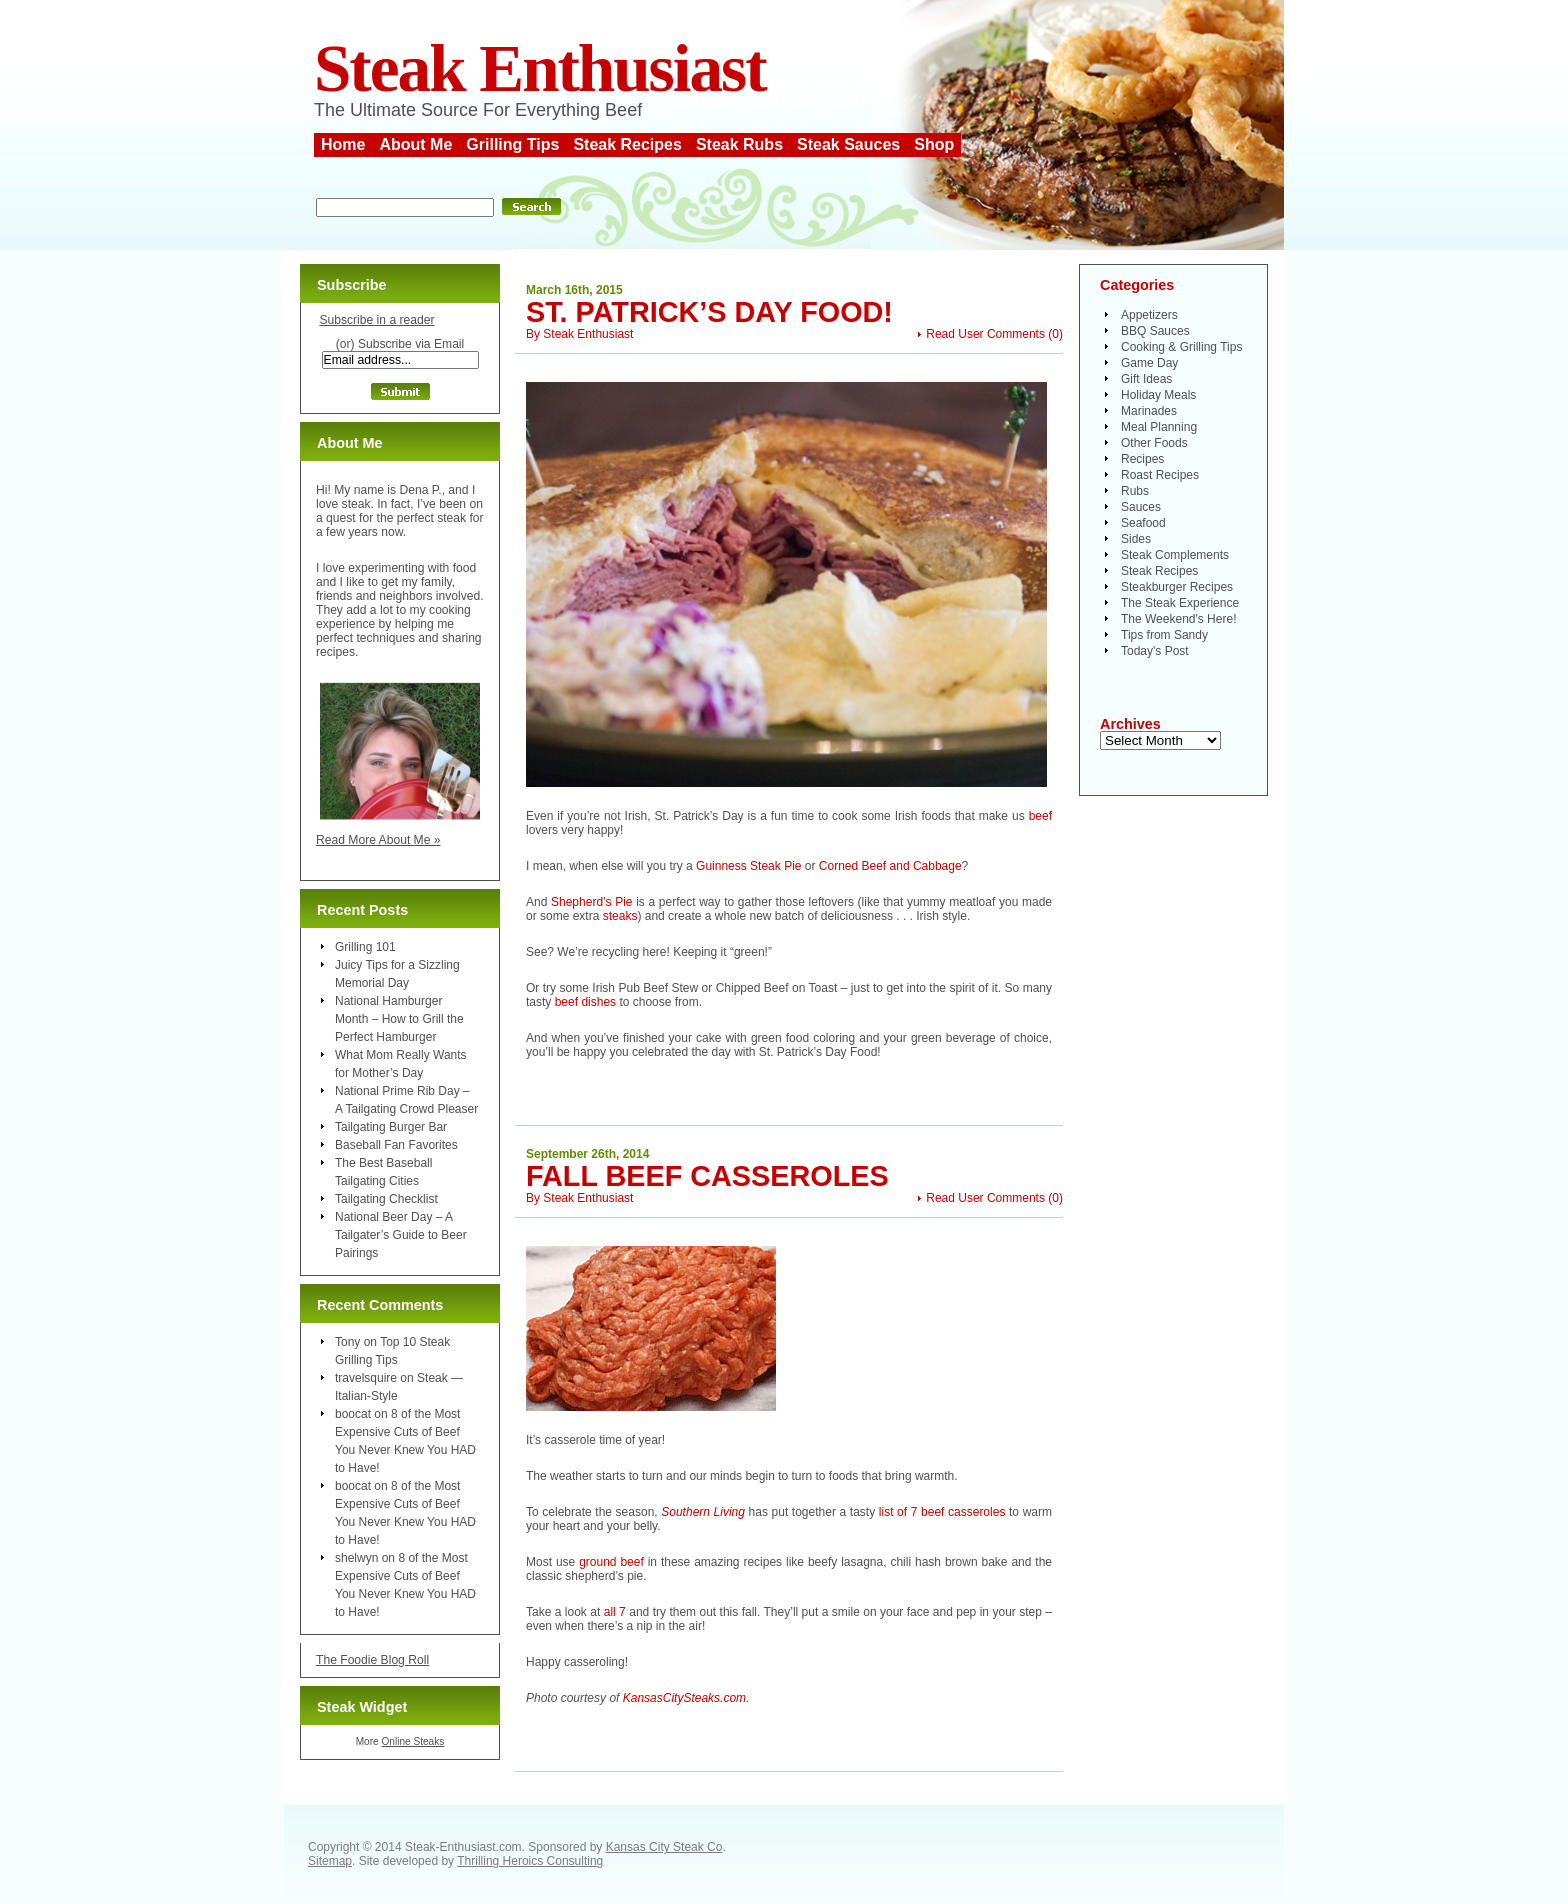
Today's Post (1155, 651)
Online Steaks (412, 1741)
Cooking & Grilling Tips (1181, 347)
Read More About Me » (378, 840)
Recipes (1142, 459)
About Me (415, 144)
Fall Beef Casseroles (707, 1176)
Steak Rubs (739, 144)
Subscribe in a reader (376, 320)
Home (343, 144)
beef (1040, 816)
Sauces (1141, 507)
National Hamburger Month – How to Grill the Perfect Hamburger (399, 1019)
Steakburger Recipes (1177, 587)
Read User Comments (985, 334)
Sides (1136, 539)
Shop (934, 144)
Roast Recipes (1160, 475)
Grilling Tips (512, 144)
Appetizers (1149, 315)
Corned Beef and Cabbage (890, 866)
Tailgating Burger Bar (391, 1127)
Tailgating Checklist (386, 1199)
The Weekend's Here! (1178, 619)
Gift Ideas (1146, 379)
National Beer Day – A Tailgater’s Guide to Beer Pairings (401, 1235)
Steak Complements (1175, 555)
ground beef (611, 1562)
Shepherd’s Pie (592, 902)
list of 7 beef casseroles (942, 1512)
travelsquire (366, 1378)
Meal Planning (1159, 427)
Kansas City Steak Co (664, 1847)
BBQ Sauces (1155, 331)
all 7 (615, 1612)
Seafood (1143, 523)
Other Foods (1154, 443)
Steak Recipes (627, 144)
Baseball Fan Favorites (396, 1145)
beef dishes (585, 1002)
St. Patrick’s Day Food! (709, 312)
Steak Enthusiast (540, 68)
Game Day (1149, 363)
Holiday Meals (1158, 395)
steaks (620, 916)
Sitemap (330, 1861)
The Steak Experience (1180, 603)
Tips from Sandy (1164, 635)
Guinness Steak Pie (748, 866)
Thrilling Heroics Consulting (530, 1861)
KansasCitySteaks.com (684, 1698)
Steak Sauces (848, 144)
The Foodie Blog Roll (372, 1660)
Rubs (1135, 491)
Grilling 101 (365, 947)
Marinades (1149, 411)
